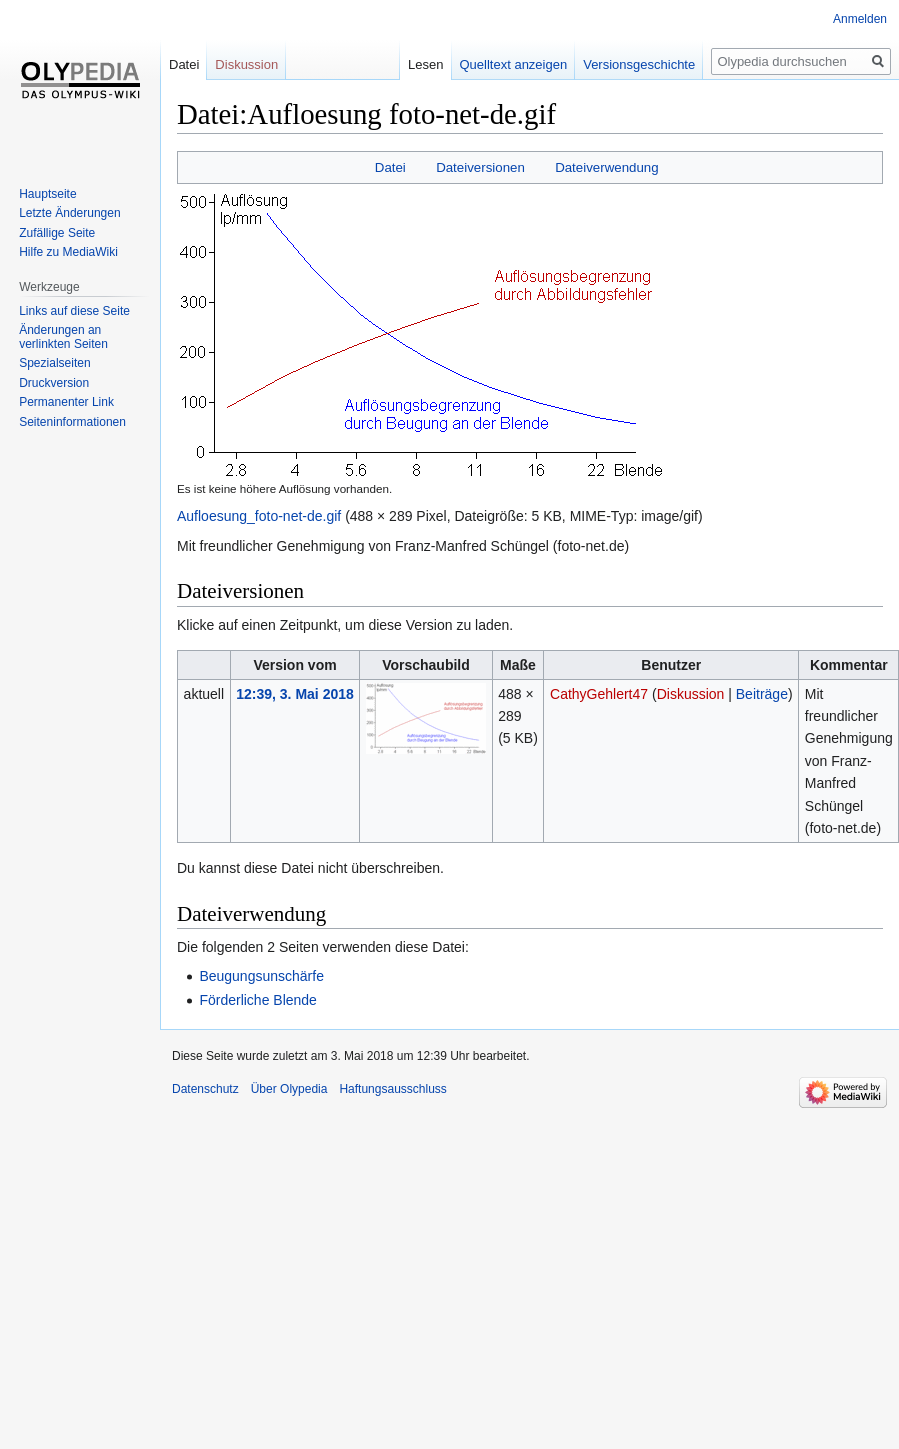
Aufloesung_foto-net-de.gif (259, 516)
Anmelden (860, 19)
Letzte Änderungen (69, 213)
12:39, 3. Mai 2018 (295, 694)
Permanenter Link (66, 402)
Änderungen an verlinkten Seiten (63, 337)
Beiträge (762, 694)
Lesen (403, 64)
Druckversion (54, 383)
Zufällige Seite (57, 233)
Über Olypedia (289, 1089)
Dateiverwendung (607, 167)
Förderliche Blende (258, 1000)
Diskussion (691, 694)
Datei (390, 167)
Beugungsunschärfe (261, 976)
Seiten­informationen (72, 422)
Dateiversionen (480, 167)
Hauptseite (47, 194)
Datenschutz (205, 1089)
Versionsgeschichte (618, 64)
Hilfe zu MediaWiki (68, 252)
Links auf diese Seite (74, 311)
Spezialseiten (54, 363)
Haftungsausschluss (392, 1089)
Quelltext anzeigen (492, 64)
